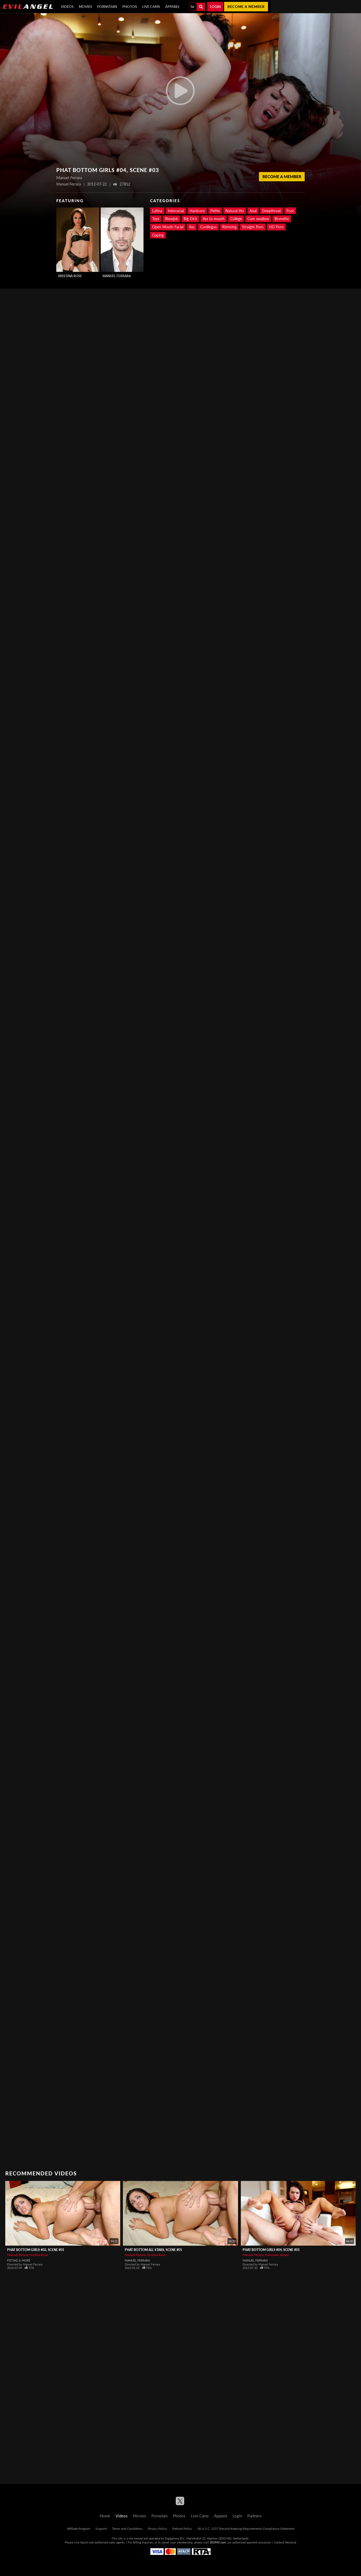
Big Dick (190, 218)
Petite (215, 211)
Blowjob (171, 218)
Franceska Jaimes (277, 2255)
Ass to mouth (214, 218)
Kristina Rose (70, 276)
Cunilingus (208, 227)
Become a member (246, 6)
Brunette (282, 218)
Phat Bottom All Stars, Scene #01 (153, 2250)
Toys (155, 218)
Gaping (158, 235)
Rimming (229, 227)
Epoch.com (87, 2542)
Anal (253, 211)
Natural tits (234, 211)
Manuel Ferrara (117, 276)
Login (215, 6)
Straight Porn (252, 227)
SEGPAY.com (218, 2542)
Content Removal (285, 2542)
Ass (192, 227)
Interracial (176, 211)
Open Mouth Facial (167, 227)
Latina (157, 211)
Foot (290, 211)
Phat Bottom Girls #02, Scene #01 (35, 2250)
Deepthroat (271, 211)
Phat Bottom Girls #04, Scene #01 (271, 2250)
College (236, 218)
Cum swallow (258, 218)
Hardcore (197, 211)
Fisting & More (18, 2260)
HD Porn (276, 227)
